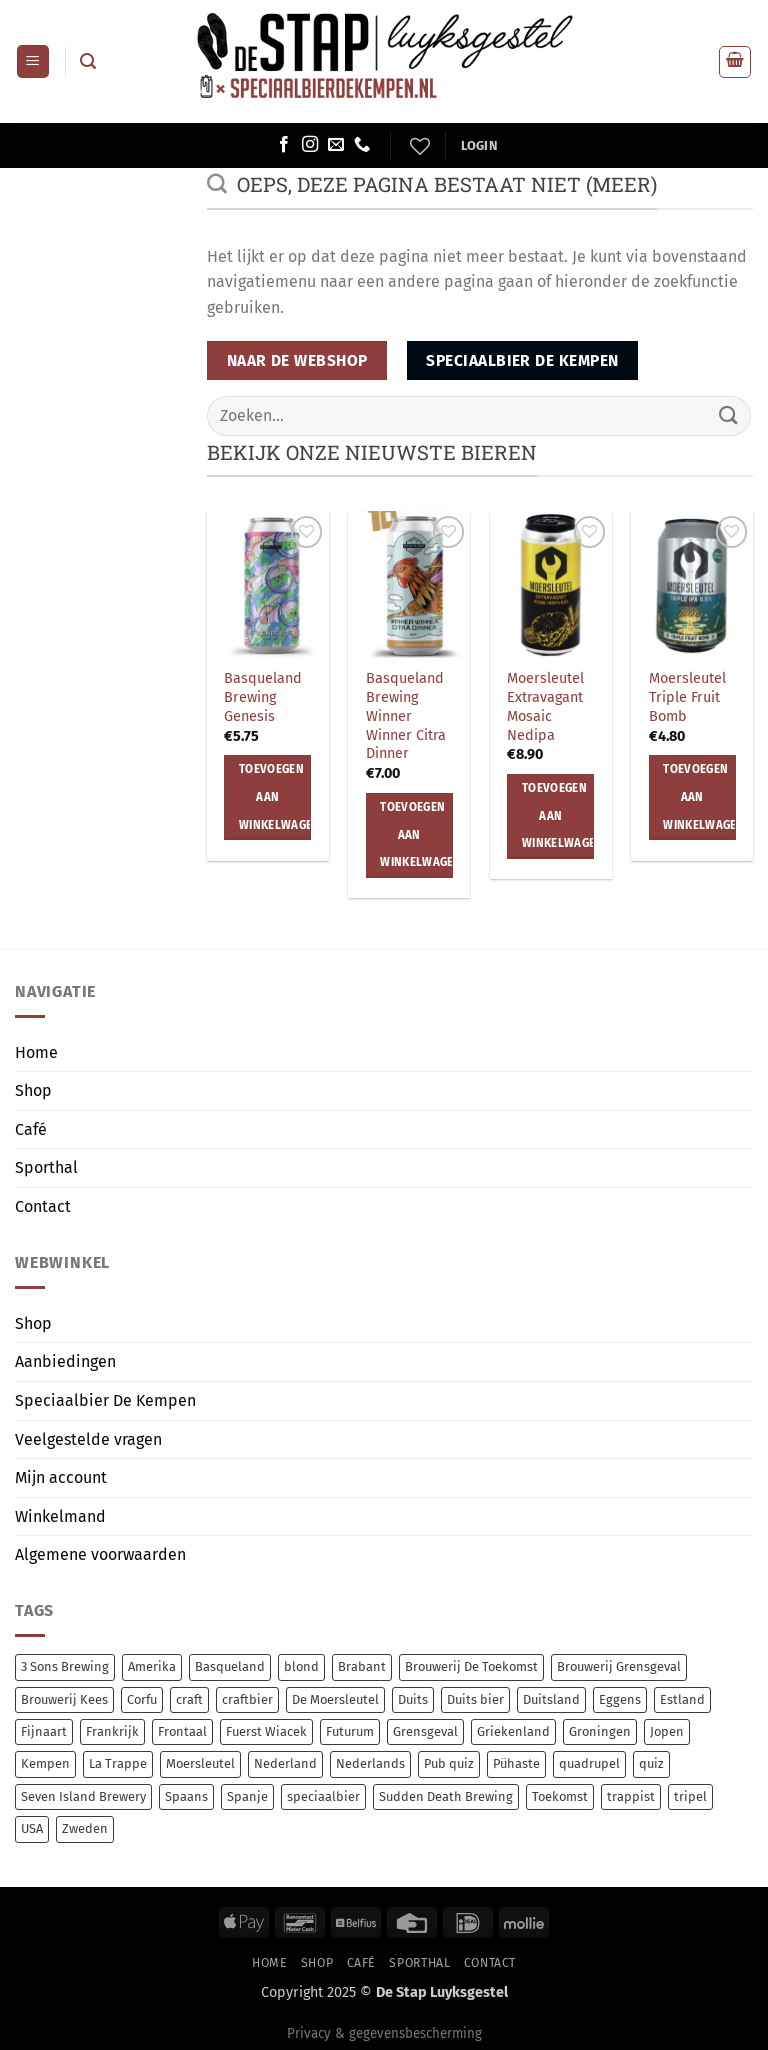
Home (36, 1052)
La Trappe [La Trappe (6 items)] (118, 1763)
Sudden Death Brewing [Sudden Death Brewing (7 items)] (446, 1796)
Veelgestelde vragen (88, 1439)
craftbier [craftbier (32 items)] (247, 1699)
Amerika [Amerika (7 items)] (152, 1666)
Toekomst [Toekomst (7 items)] (560, 1796)
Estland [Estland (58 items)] (682, 1699)
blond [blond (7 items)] (301, 1666)
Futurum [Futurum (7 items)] (350, 1731)
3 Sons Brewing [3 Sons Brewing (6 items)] (65, 1666)
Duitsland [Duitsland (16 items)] (551, 1699)
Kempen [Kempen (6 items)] (45, 1763)
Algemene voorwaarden (100, 1554)
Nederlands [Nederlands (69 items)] (370, 1763)
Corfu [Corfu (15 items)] (142, 1699)
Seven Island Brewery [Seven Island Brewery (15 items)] (83, 1796)
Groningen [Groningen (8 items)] (600, 1731)
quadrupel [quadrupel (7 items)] (589, 1763)
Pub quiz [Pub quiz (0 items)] (449, 1763)
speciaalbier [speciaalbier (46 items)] (323, 1796)
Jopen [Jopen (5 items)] (667, 1731)
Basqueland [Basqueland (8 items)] (230, 1666)
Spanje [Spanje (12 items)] (247, 1796)
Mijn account (61, 1477)
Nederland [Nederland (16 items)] (285, 1763)
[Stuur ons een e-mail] (336, 145)
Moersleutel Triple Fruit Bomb (687, 697)
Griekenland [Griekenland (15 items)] (513, 1731)
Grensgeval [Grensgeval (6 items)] (425, 1731)
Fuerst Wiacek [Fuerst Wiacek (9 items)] (266, 1731)
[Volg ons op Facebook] (284, 145)
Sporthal (46, 1167)
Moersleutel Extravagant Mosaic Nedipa (545, 706)
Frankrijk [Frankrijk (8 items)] (112, 1731)
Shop (33, 1090)
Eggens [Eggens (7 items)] (620, 1699)
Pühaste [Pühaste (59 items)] (516, 1763)
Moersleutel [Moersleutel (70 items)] (200, 1763)
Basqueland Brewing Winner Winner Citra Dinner (406, 716)
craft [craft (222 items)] (189, 1699)
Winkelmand (60, 1516)
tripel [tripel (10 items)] (690, 1796)
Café (31, 1129)
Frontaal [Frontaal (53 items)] (182, 1731)
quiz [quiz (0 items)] (651, 1763)
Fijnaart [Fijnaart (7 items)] (44, 1731)
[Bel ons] (362, 145)
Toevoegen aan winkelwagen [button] (275, 796)
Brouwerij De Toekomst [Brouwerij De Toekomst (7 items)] (471, 1666)
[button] (33, 61)
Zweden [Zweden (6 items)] (85, 1828)
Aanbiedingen (65, 1361)
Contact (43, 1206)
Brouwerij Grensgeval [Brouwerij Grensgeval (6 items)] (619, 1666)
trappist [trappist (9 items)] (631, 1796)
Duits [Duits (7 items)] (413, 1699)
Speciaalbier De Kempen (105, 1400)
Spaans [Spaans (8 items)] (186, 1796)
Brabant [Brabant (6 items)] (362, 1666)
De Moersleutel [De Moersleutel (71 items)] (335, 1699)
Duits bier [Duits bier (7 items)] (475, 1699)
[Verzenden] (729, 415)
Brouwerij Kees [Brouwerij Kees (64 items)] (64, 1699)
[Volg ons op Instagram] (310, 145)
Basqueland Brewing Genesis (263, 697)
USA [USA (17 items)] (32, 1828)
